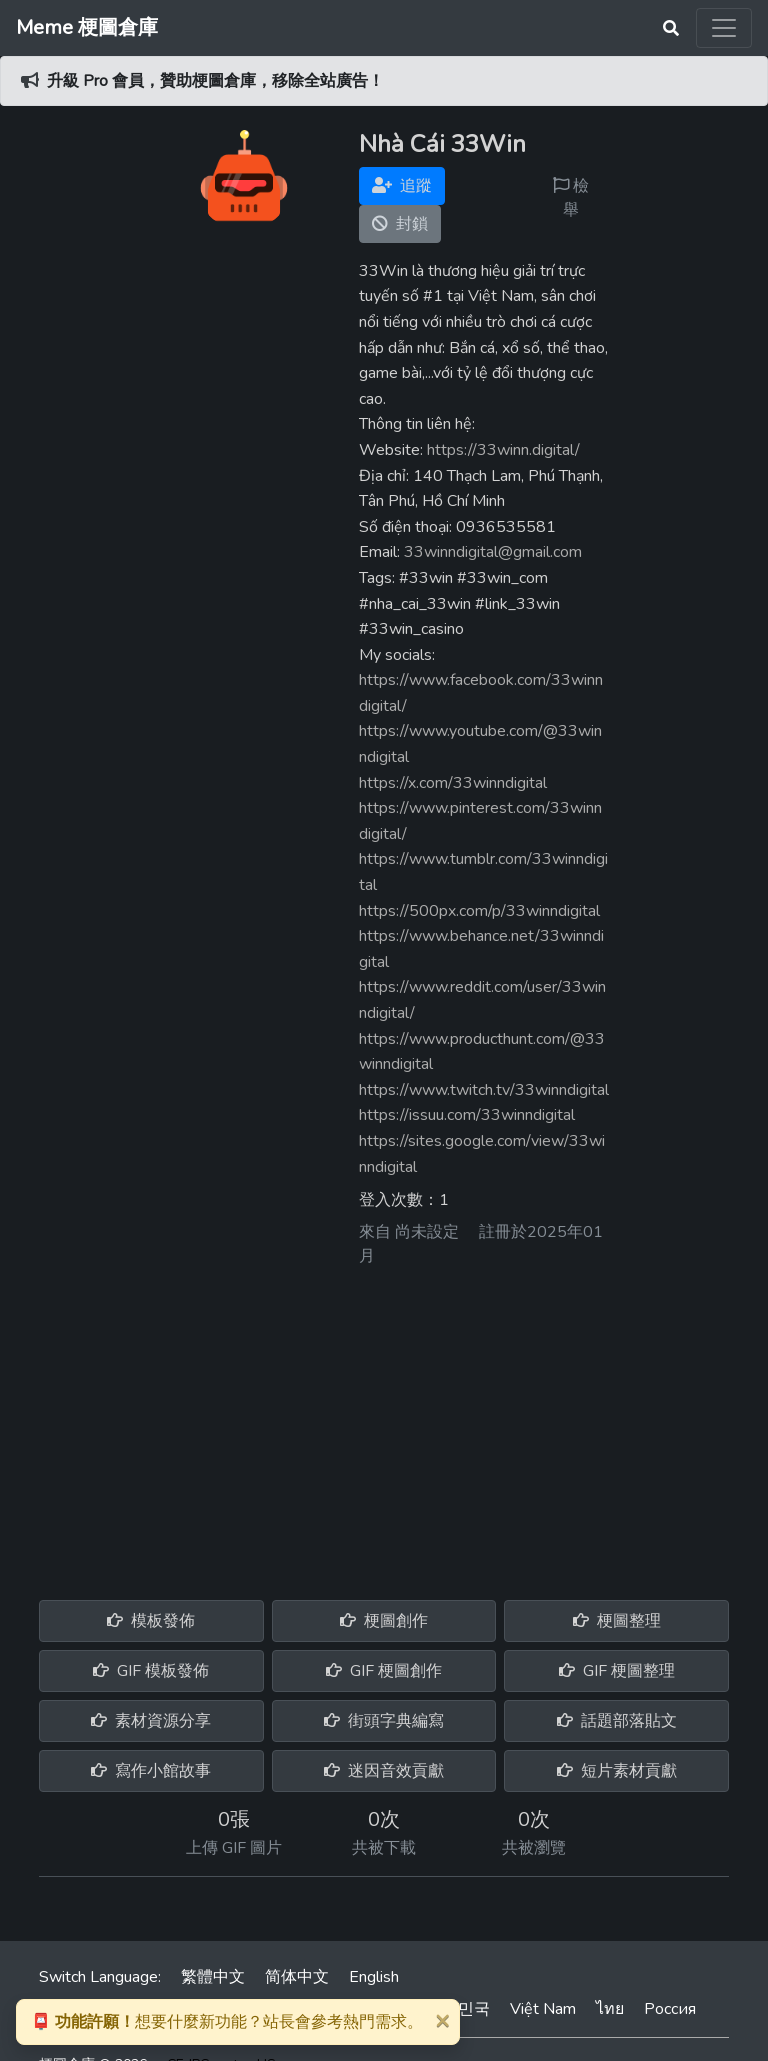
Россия (670, 2009)
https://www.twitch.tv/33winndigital (484, 1090)
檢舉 (571, 198)
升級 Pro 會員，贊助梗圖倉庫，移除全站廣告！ (215, 81)
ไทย (610, 2009)
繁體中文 (213, 1977)
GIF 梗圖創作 (384, 1671)
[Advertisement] (384, 1426)
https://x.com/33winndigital (453, 783)
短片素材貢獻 (617, 1771)
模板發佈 (151, 1621)
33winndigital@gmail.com (493, 552)
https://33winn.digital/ (503, 450)
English (374, 1977)
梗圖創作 (384, 1621)
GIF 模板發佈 (151, 1671)
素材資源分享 (151, 1721)
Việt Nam (543, 2009)
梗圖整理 (617, 1621)
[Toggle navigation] (724, 28)
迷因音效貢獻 (384, 1771)
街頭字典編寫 (384, 1721)
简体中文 (297, 1977)
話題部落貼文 (617, 1721)
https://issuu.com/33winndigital (467, 1115)
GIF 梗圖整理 (617, 1671)
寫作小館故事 (151, 1771)
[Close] (442, 2020)
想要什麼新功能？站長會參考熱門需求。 (227, 2022)
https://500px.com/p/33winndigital (479, 911)
